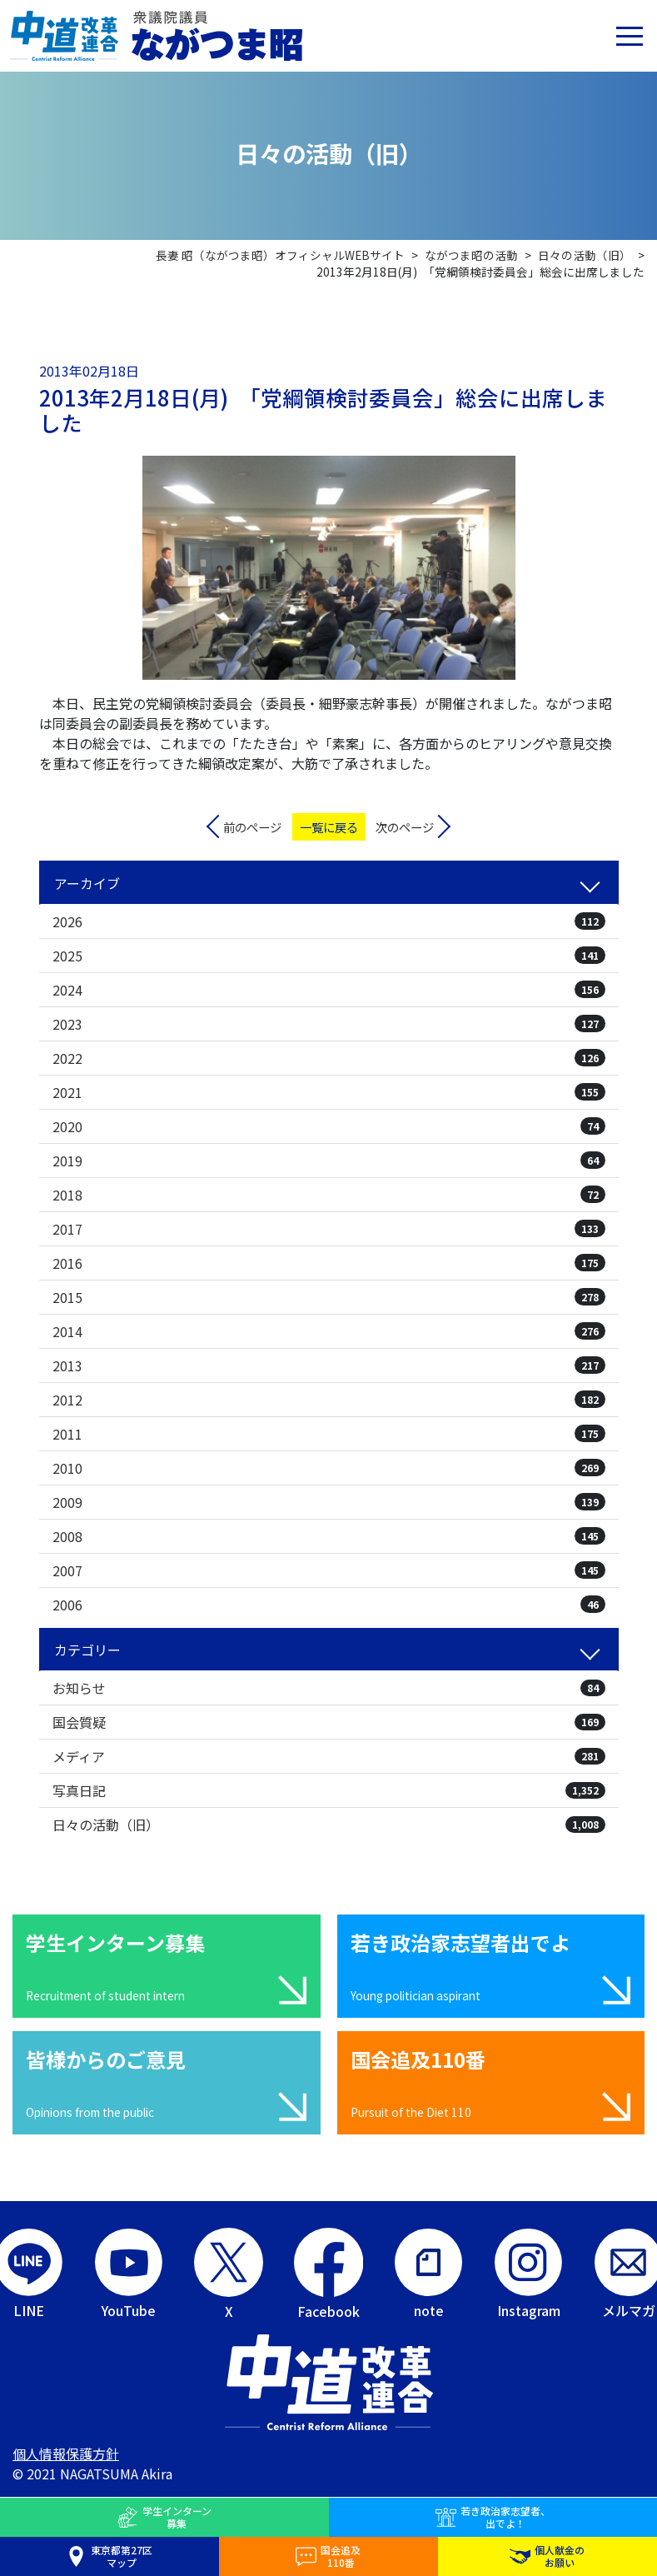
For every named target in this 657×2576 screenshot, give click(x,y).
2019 (328, 1161)
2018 (328, 1195)
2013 (328, 1365)
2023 (328, 1024)
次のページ (405, 827)
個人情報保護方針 (65, 2454)
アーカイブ (87, 883)
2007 (328, 1570)
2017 (328, 1229)
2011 (328, 1434)
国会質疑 (328, 1722)
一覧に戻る (329, 827)
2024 (328, 990)
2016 (328, 1263)
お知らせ (328, 1688)
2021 (328, 1092)
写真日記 (328, 1790)
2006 (328, 1605)
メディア (328, 1756)
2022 (328, 1058)
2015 (328, 1297)
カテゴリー (87, 1650)
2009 (328, 1502)
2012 (328, 1400)
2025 (328, 956)
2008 (328, 1536)
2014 (328, 1331)
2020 (328, 1126)
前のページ (252, 827)
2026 (328, 921)
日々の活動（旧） (328, 1825)
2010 (328, 1468)
